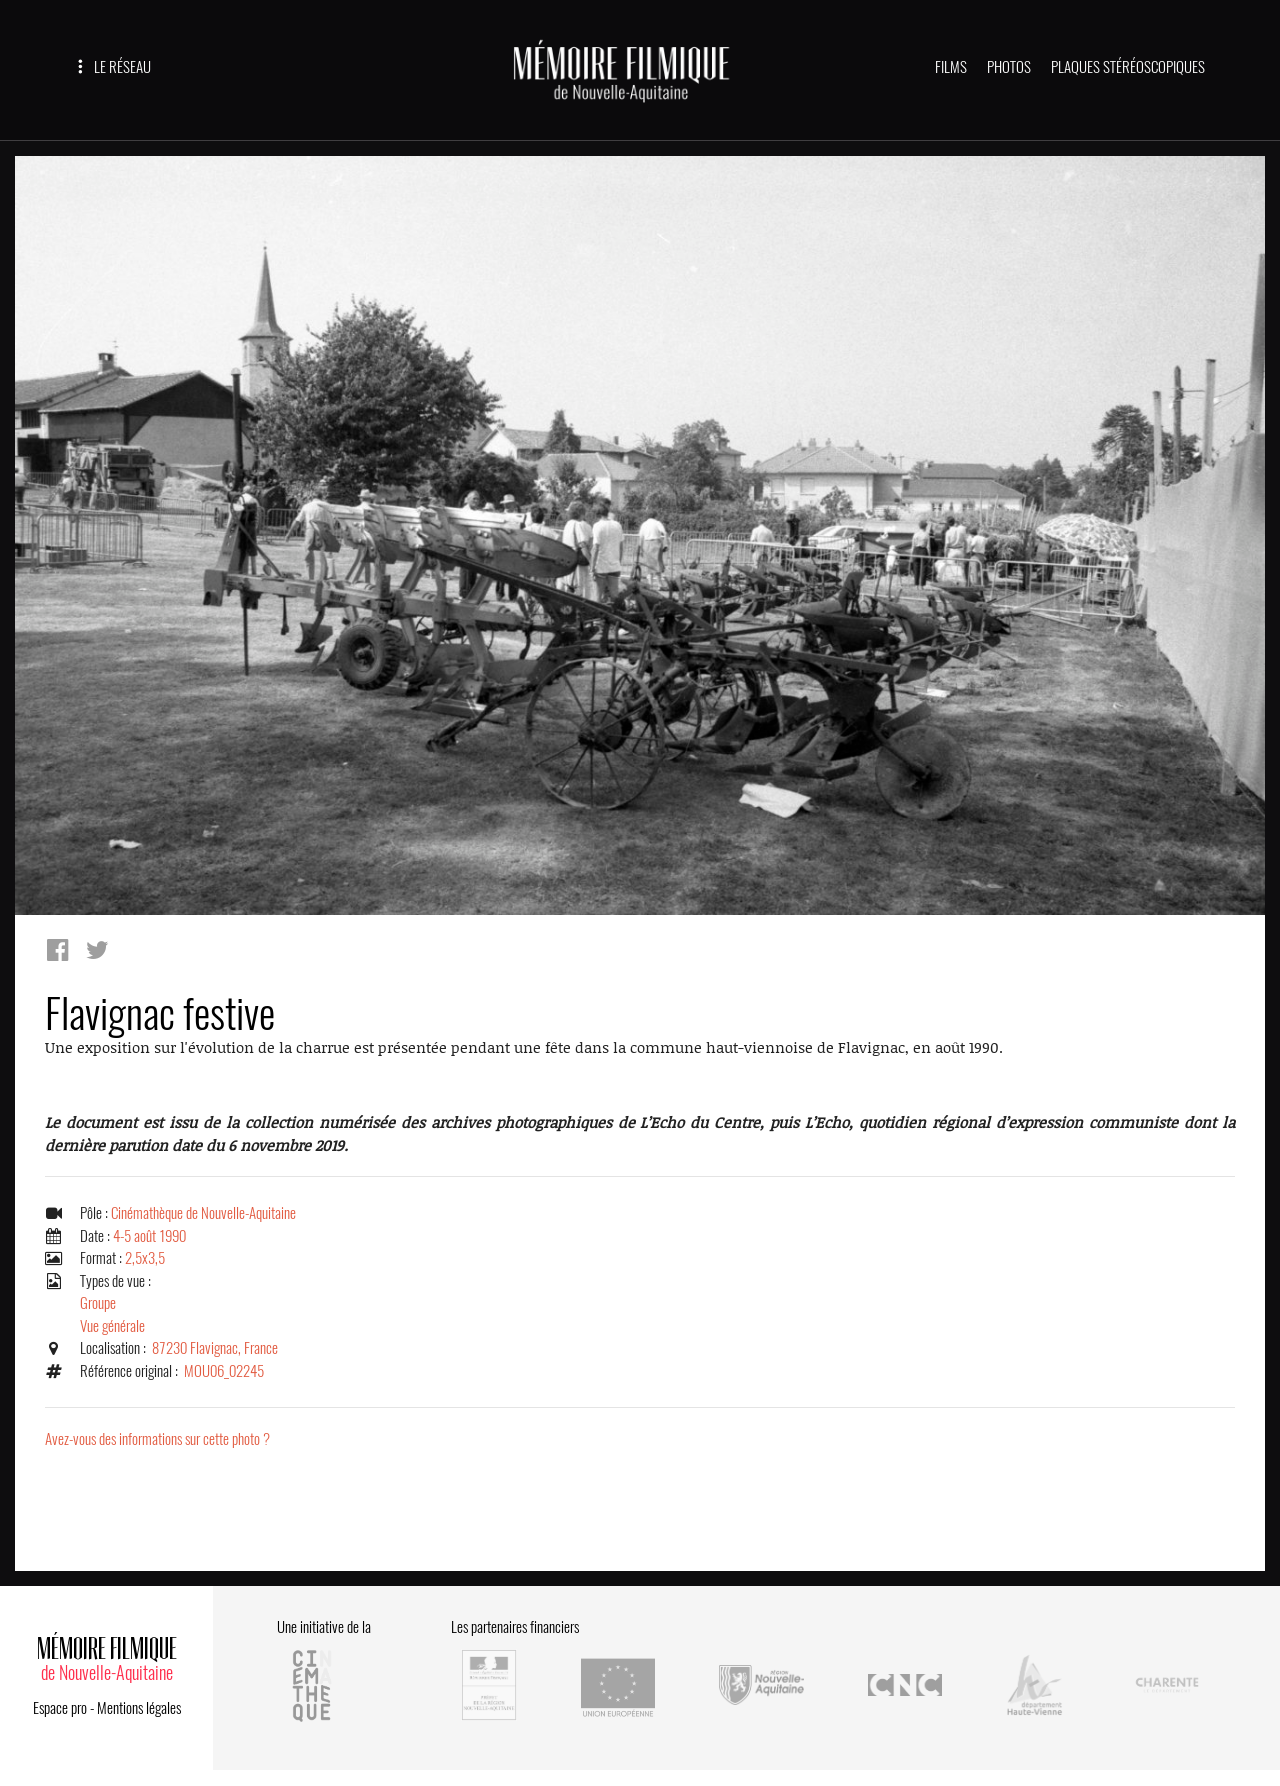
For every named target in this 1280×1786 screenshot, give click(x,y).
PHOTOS (1009, 67)
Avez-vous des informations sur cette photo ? (157, 1439)
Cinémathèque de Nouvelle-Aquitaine (203, 1213)
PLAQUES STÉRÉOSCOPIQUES (1128, 67)
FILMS (951, 67)
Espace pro (60, 1708)
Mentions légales (139, 1708)
